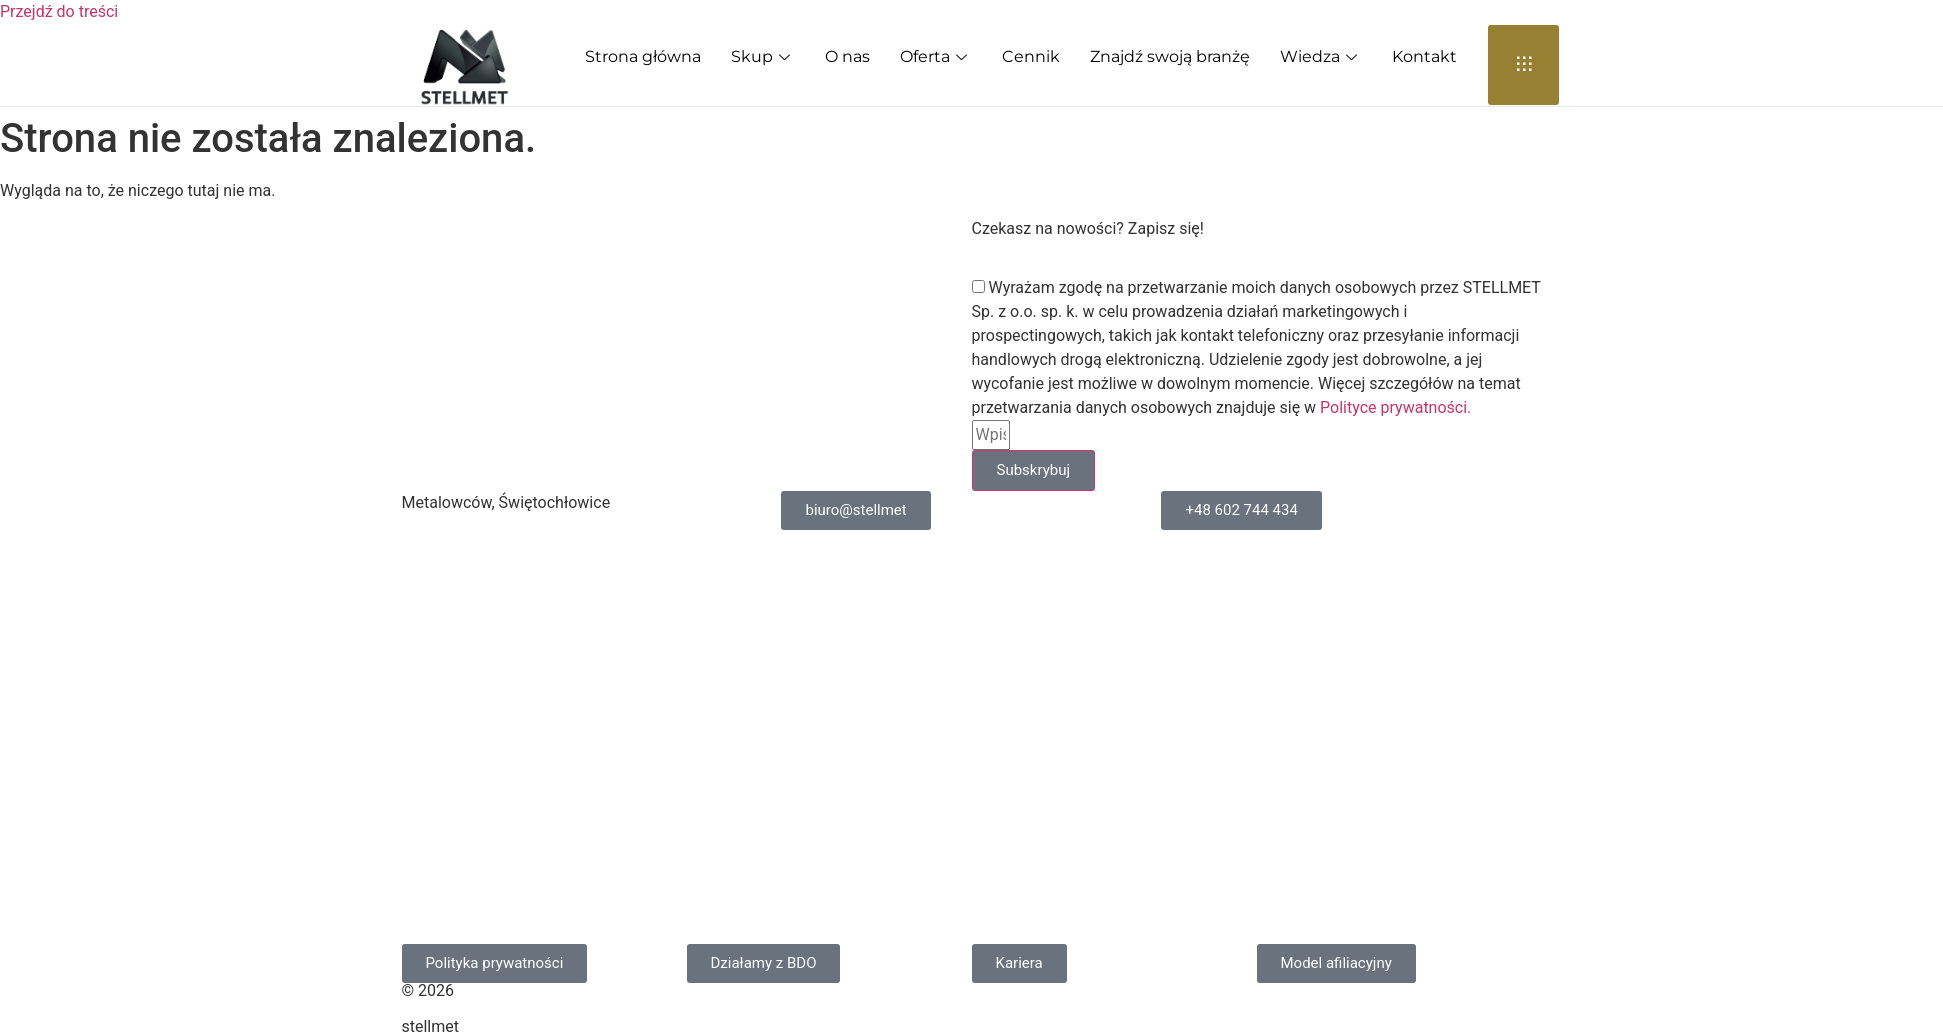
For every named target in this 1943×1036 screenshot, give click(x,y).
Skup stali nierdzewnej (501, 690)
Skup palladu (846, 874)
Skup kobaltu (847, 552)
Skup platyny (846, 920)
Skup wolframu (854, 644)
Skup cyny (458, 874)
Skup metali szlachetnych (512, 644)
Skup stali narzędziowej (505, 736)
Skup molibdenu (858, 598)
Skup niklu (837, 736)
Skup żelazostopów (870, 782)
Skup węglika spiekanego (511, 552)
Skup (763, 56)
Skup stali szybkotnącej (505, 828)
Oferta (936, 56)
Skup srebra (464, 920)
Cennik (1031, 56)
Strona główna (643, 56)
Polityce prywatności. (1395, 407)
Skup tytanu (843, 690)
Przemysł (1214, 736)
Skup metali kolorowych (885, 828)
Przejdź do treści (59, 11)
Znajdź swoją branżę (1170, 56)
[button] (1019, 963)
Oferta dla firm (1232, 598)
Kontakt (1424, 56)
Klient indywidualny (1249, 644)
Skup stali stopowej (491, 782)
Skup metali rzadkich (496, 598)
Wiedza (1321, 56)
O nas (847, 56)
